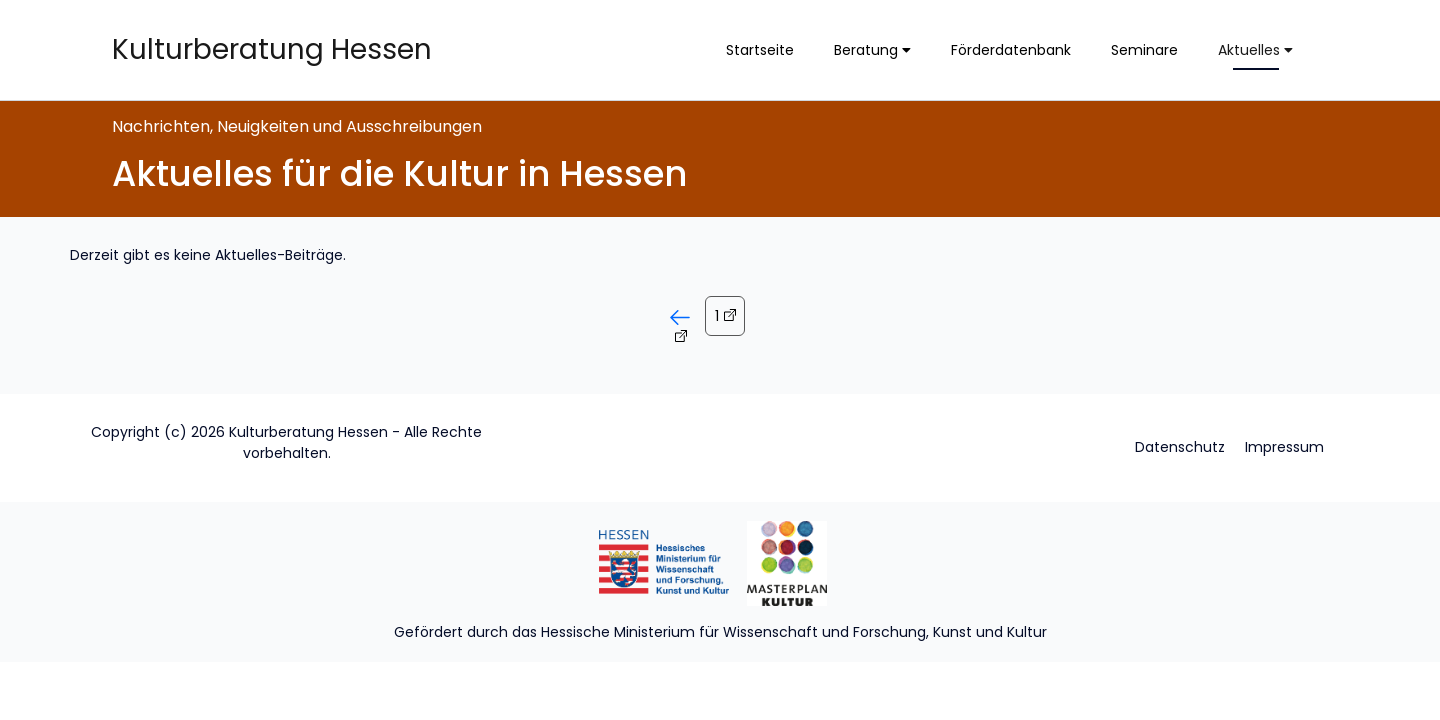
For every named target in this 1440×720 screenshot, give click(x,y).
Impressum (1284, 447)
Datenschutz (1180, 447)
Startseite (760, 50)
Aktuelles (1255, 50)
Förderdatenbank (1011, 50)
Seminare (1144, 50)
